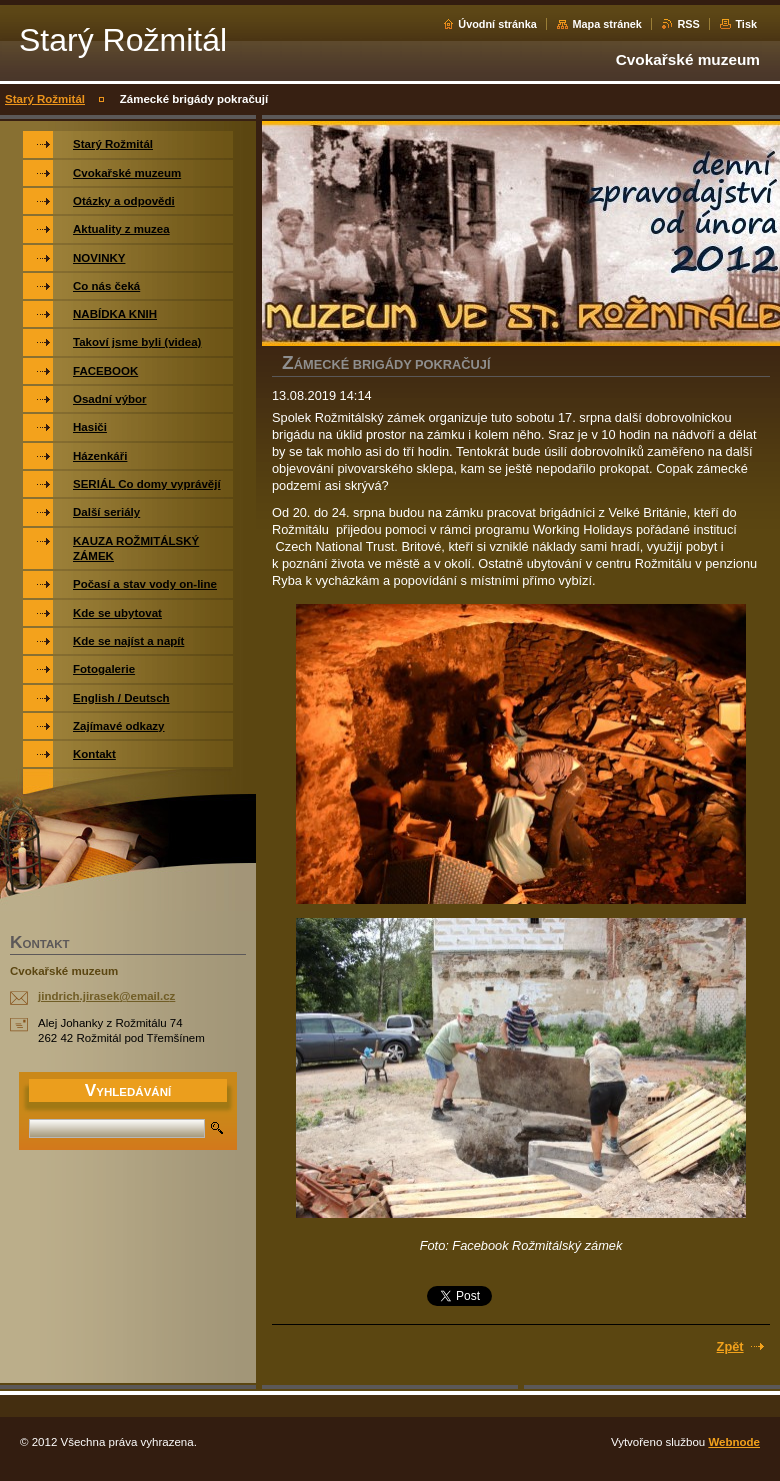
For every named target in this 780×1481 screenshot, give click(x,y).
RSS (688, 24)
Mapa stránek (607, 24)
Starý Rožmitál (45, 99)
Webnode (734, 1442)
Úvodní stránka (497, 24)
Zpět (730, 1346)
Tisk (746, 24)
